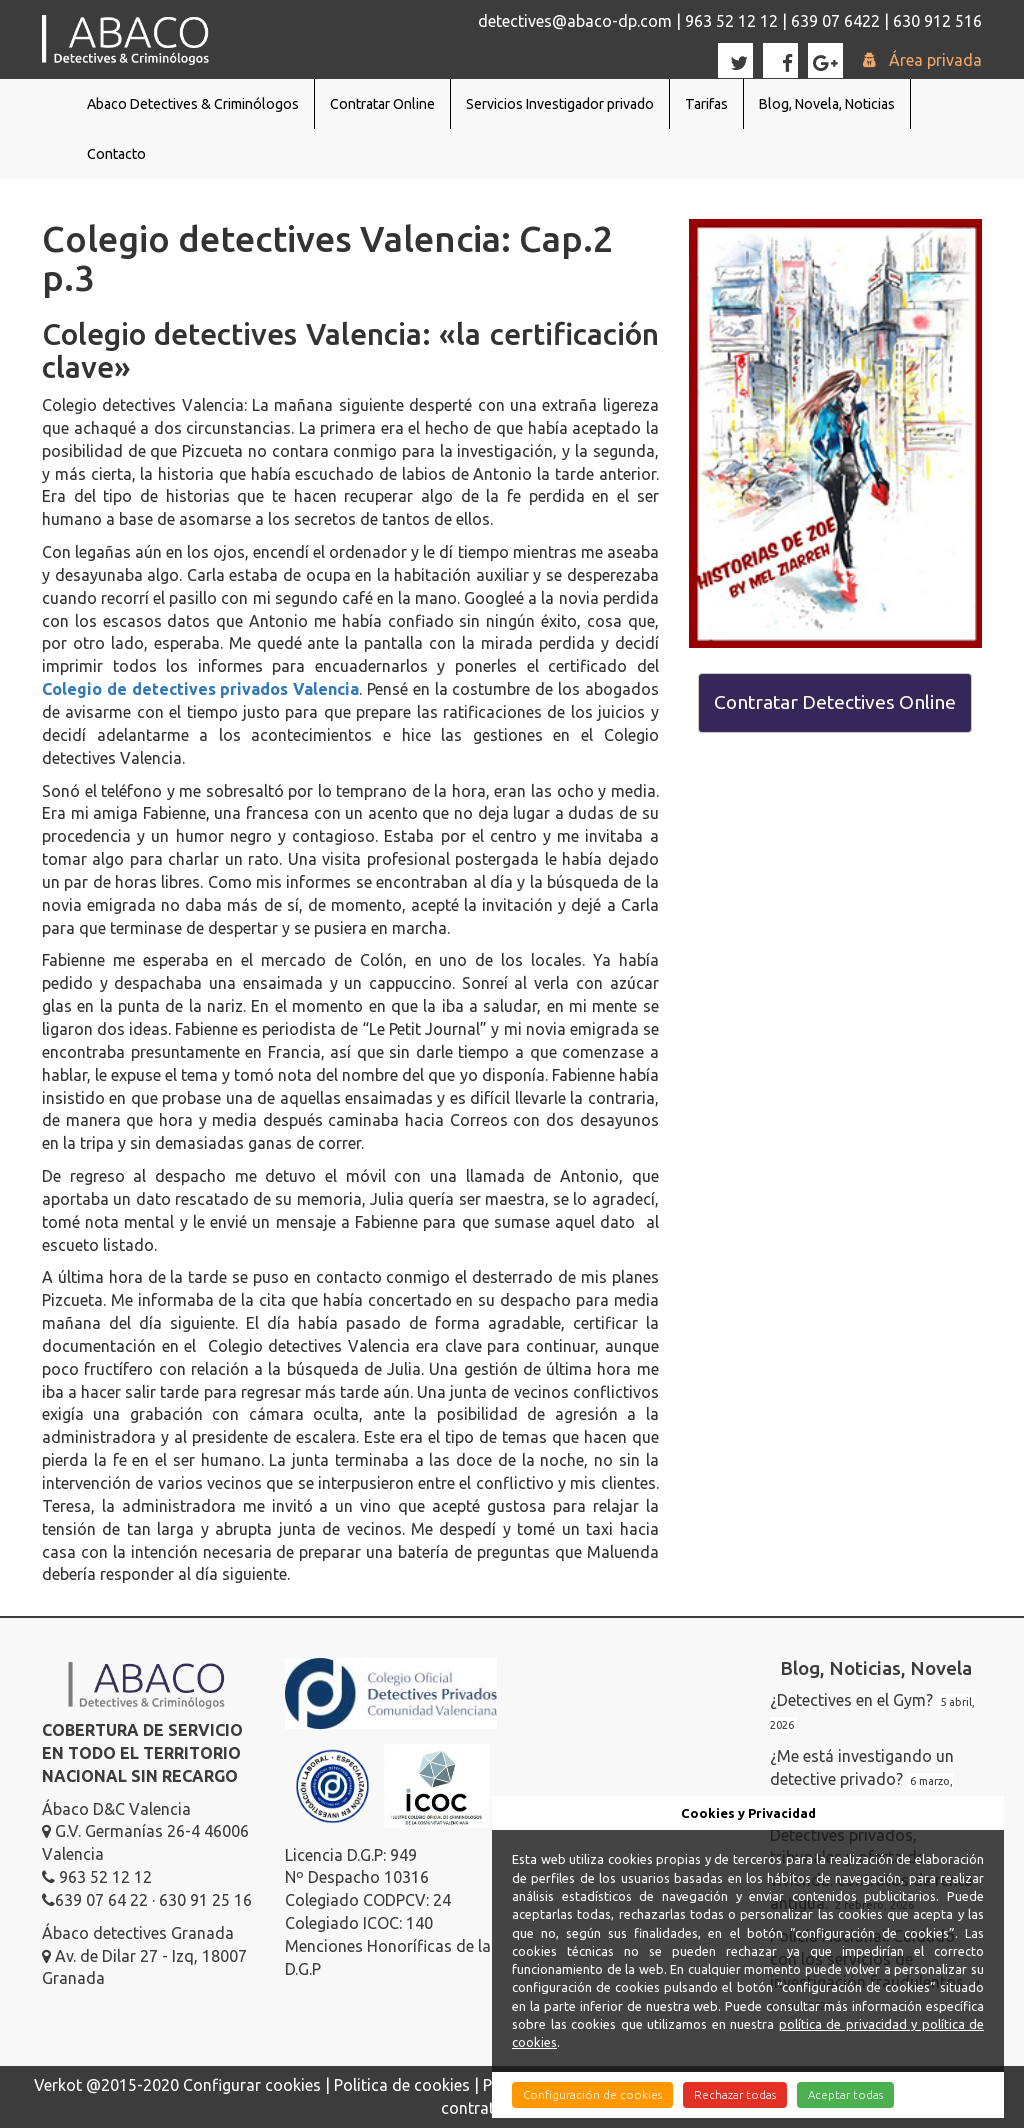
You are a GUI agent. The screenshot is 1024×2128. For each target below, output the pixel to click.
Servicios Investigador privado (560, 104)
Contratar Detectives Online (835, 702)
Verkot (58, 2085)
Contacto (116, 154)
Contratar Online (382, 104)
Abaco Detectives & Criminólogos (193, 104)
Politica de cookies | (408, 2085)
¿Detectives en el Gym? (851, 1700)
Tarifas (706, 104)
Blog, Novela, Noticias (827, 104)
